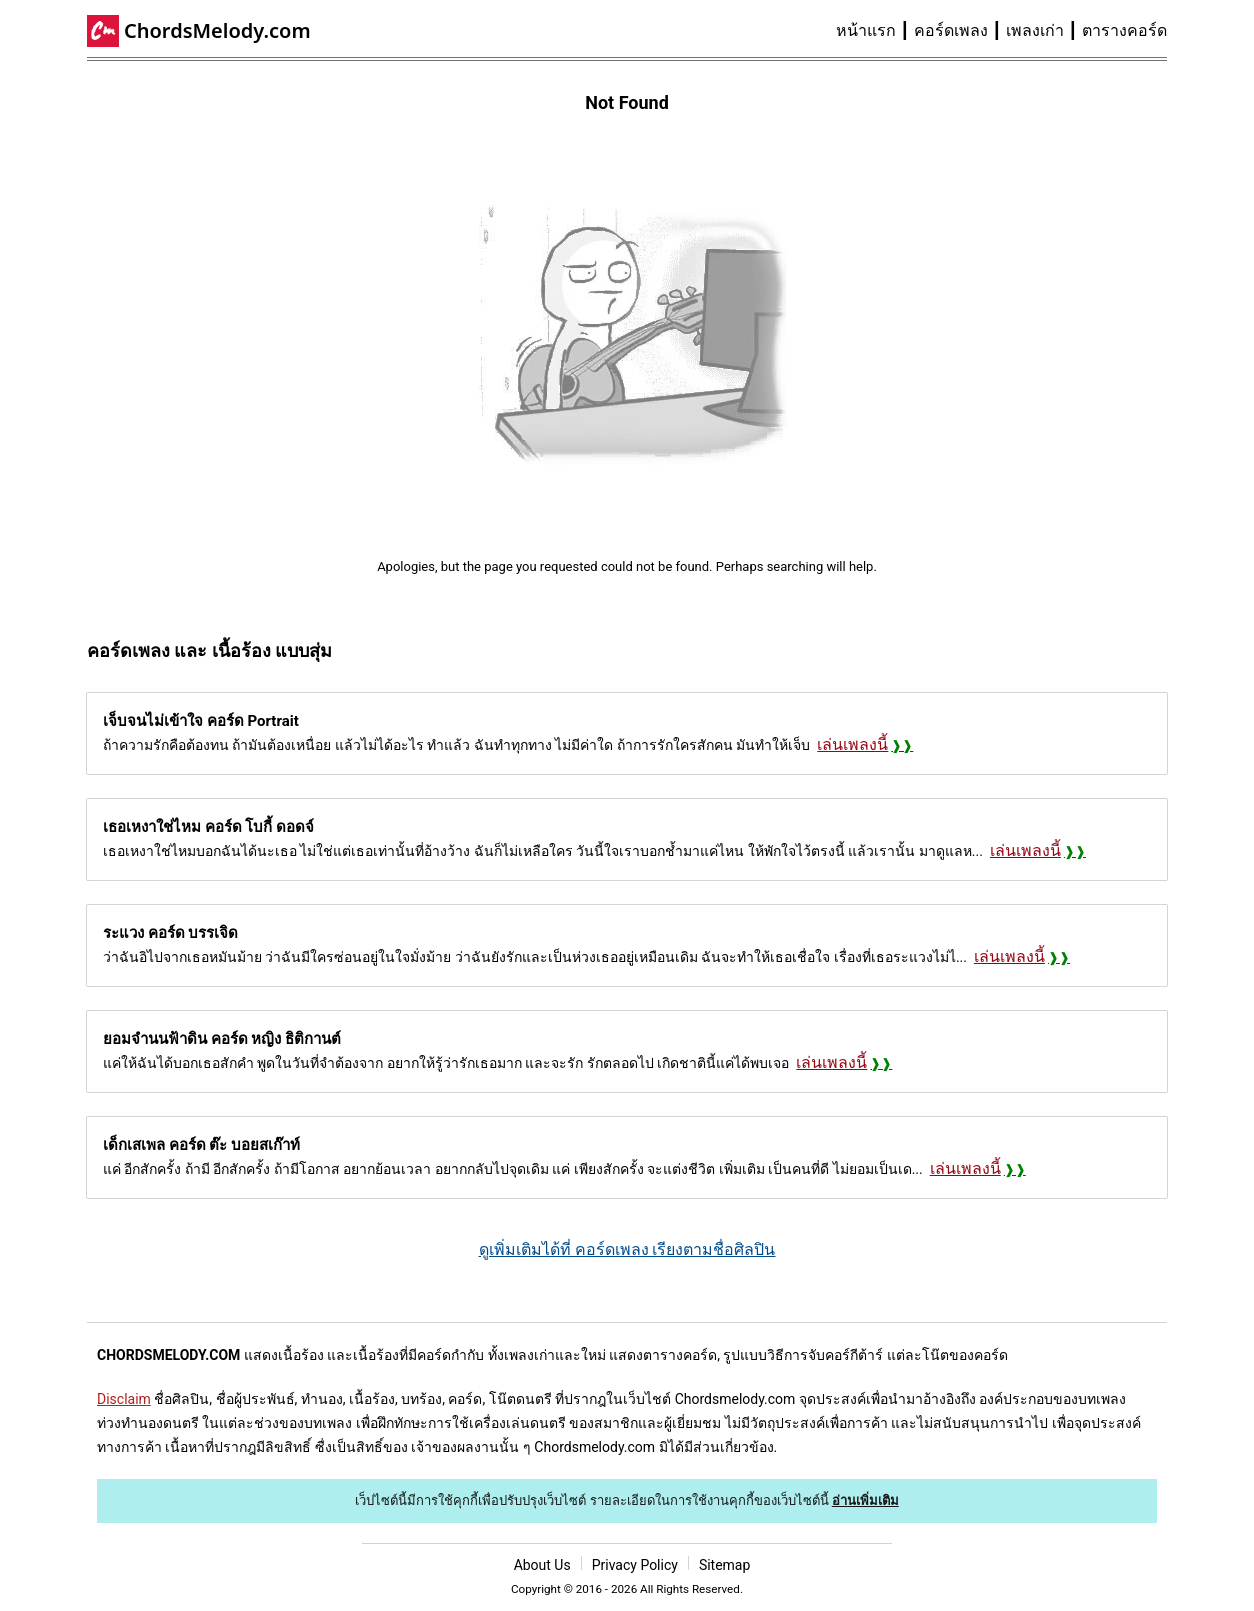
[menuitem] (875, 31)
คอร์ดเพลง (951, 30)
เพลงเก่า (1035, 30)
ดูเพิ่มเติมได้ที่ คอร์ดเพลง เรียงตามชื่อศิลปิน (627, 1249)
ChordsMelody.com (217, 30)
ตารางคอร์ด (1124, 30)
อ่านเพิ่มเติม (865, 1500)
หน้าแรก (866, 30)
